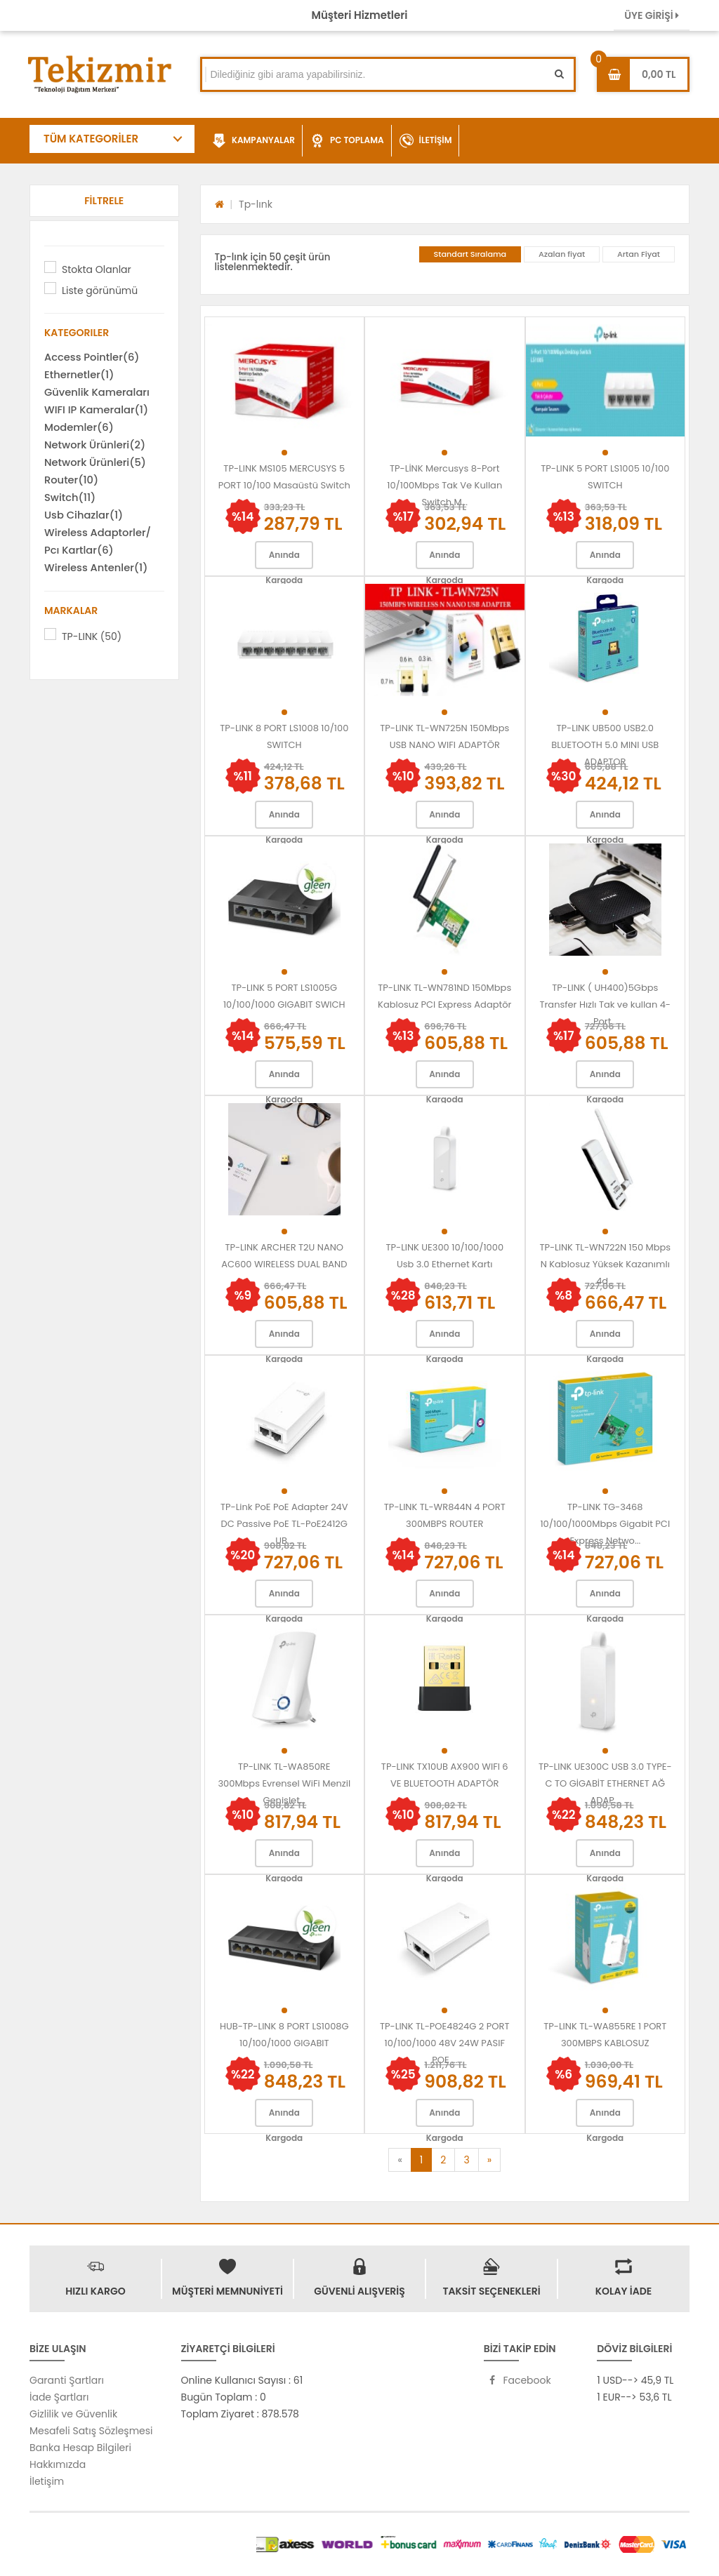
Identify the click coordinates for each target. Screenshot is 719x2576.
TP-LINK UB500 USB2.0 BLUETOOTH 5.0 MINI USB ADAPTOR (605, 744)
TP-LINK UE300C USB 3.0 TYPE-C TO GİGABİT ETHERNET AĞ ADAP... (605, 1783)
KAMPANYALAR (253, 141)
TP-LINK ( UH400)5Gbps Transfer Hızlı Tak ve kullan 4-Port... (605, 1004)
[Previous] (399, 2160)
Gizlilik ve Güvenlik (73, 2414)
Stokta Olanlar (96, 269)
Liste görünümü (100, 290)
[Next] (489, 2160)
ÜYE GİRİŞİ (651, 15)
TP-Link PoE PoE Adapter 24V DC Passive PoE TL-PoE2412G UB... (284, 1523)
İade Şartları (58, 2397)
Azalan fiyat (562, 254)
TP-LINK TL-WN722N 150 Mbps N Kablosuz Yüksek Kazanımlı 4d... (605, 1264)
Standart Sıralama (470, 254)
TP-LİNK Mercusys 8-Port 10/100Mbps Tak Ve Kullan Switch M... (444, 485)
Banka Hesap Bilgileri (80, 2448)
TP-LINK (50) (91, 636)
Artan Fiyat (638, 254)
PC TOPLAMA (347, 141)
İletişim (46, 2481)
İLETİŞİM (426, 141)
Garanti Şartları (66, 2380)
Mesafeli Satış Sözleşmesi (91, 2431)
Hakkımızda (57, 2464)
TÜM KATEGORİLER (91, 138)
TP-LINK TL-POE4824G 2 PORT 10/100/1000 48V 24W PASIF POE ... (444, 2043)
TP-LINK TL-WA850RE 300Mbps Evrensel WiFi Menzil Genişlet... (284, 1783)
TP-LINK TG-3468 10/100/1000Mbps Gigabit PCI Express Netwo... (605, 1523)
